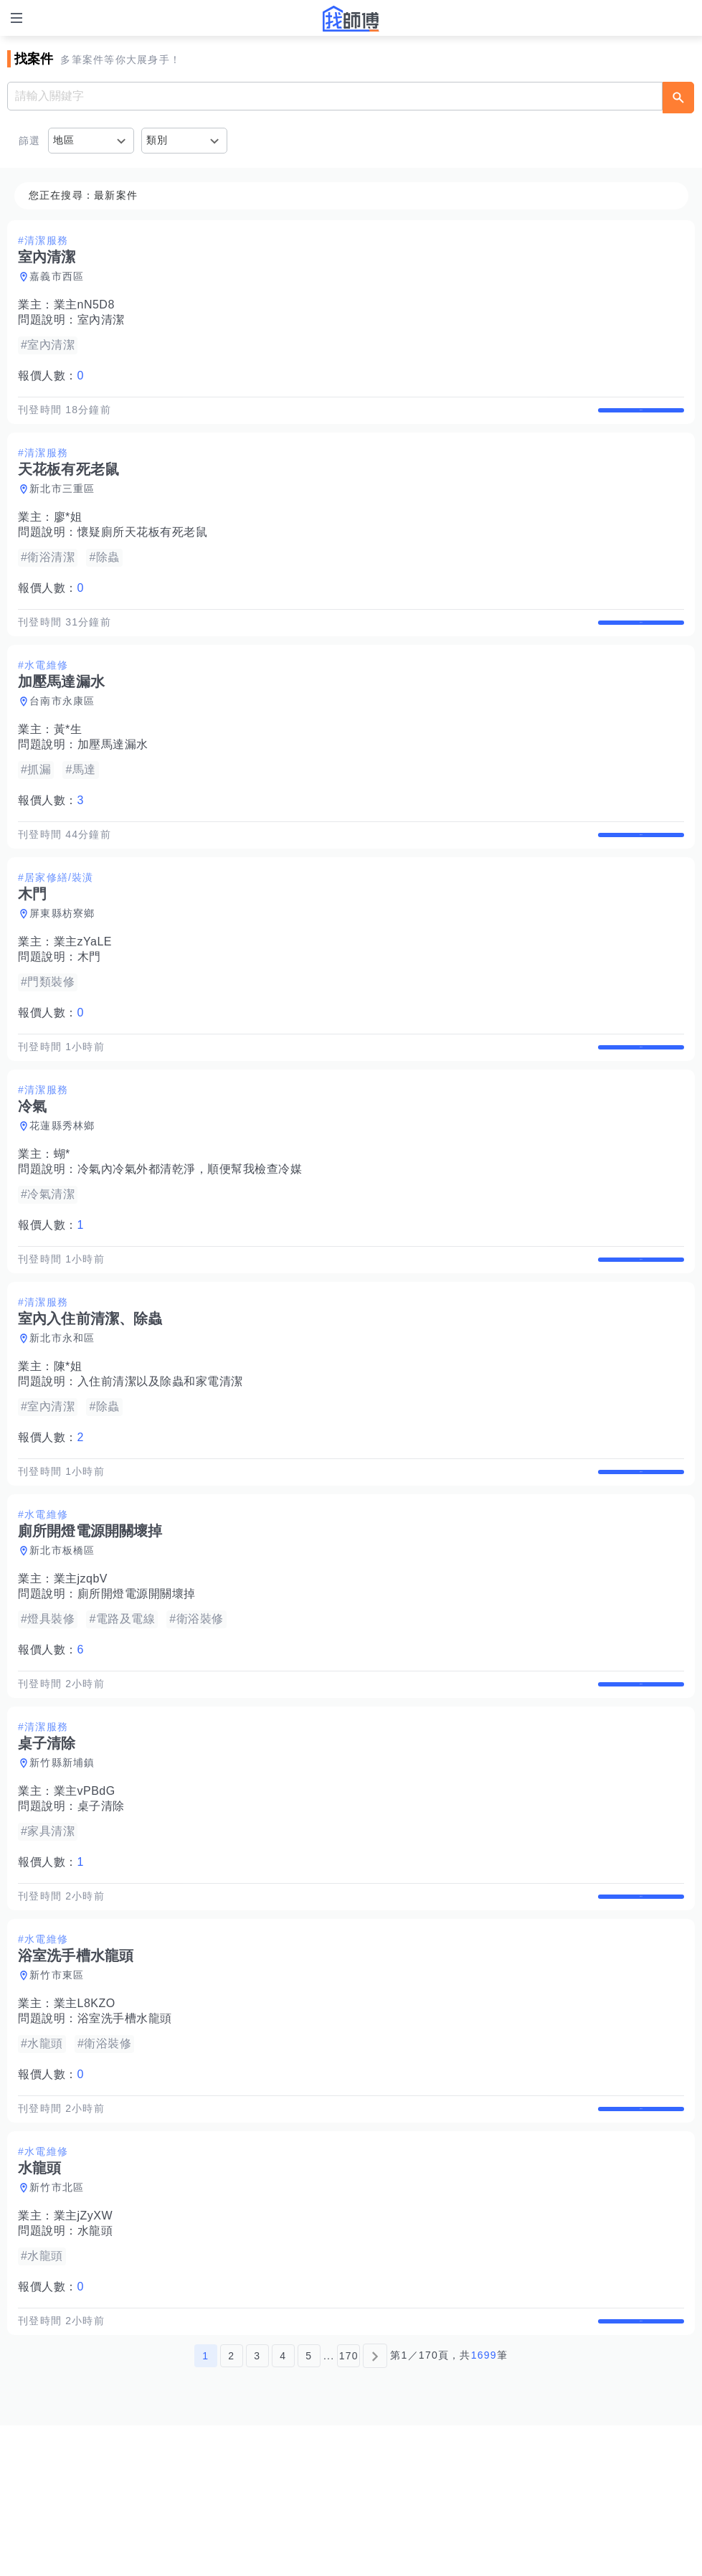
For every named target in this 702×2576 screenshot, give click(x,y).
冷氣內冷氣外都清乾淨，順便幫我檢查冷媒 (190, 1229)
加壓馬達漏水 (112, 774)
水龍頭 (95, 2366)
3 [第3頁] (257, 2506)
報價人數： (51, 375)
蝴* (62, 1214)
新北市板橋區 (62, 1640)
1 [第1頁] (205, 2506)
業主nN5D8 (84, 304)
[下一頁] (375, 2506)
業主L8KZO (84, 2124)
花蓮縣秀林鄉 (62, 1186)
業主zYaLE (83, 987)
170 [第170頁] (349, 2506)
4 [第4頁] (283, 2506)
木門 (89, 1002)
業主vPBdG (84, 1896)
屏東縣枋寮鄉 (62, 958)
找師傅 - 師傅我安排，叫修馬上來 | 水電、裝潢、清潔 (351, 19)
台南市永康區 (62, 731)
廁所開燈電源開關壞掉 (136, 1684)
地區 (64, 140)
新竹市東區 (56, 2095)
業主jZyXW (83, 2351)
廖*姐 (68, 532)
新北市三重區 (62, 503)
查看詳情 (641, 417)
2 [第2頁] (231, 2506)
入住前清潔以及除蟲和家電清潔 (160, 1456)
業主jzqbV (81, 1669)
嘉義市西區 (56, 276)
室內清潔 (101, 319)
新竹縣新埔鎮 (62, 1868)
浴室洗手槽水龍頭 (124, 2139)
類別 (157, 140)
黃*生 (68, 759)
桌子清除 (101, 1911)
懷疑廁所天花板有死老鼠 (142, 547)
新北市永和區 (62, 1413)
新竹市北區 (56, 2323)
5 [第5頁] (308, 2506)
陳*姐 (68, 1441)
